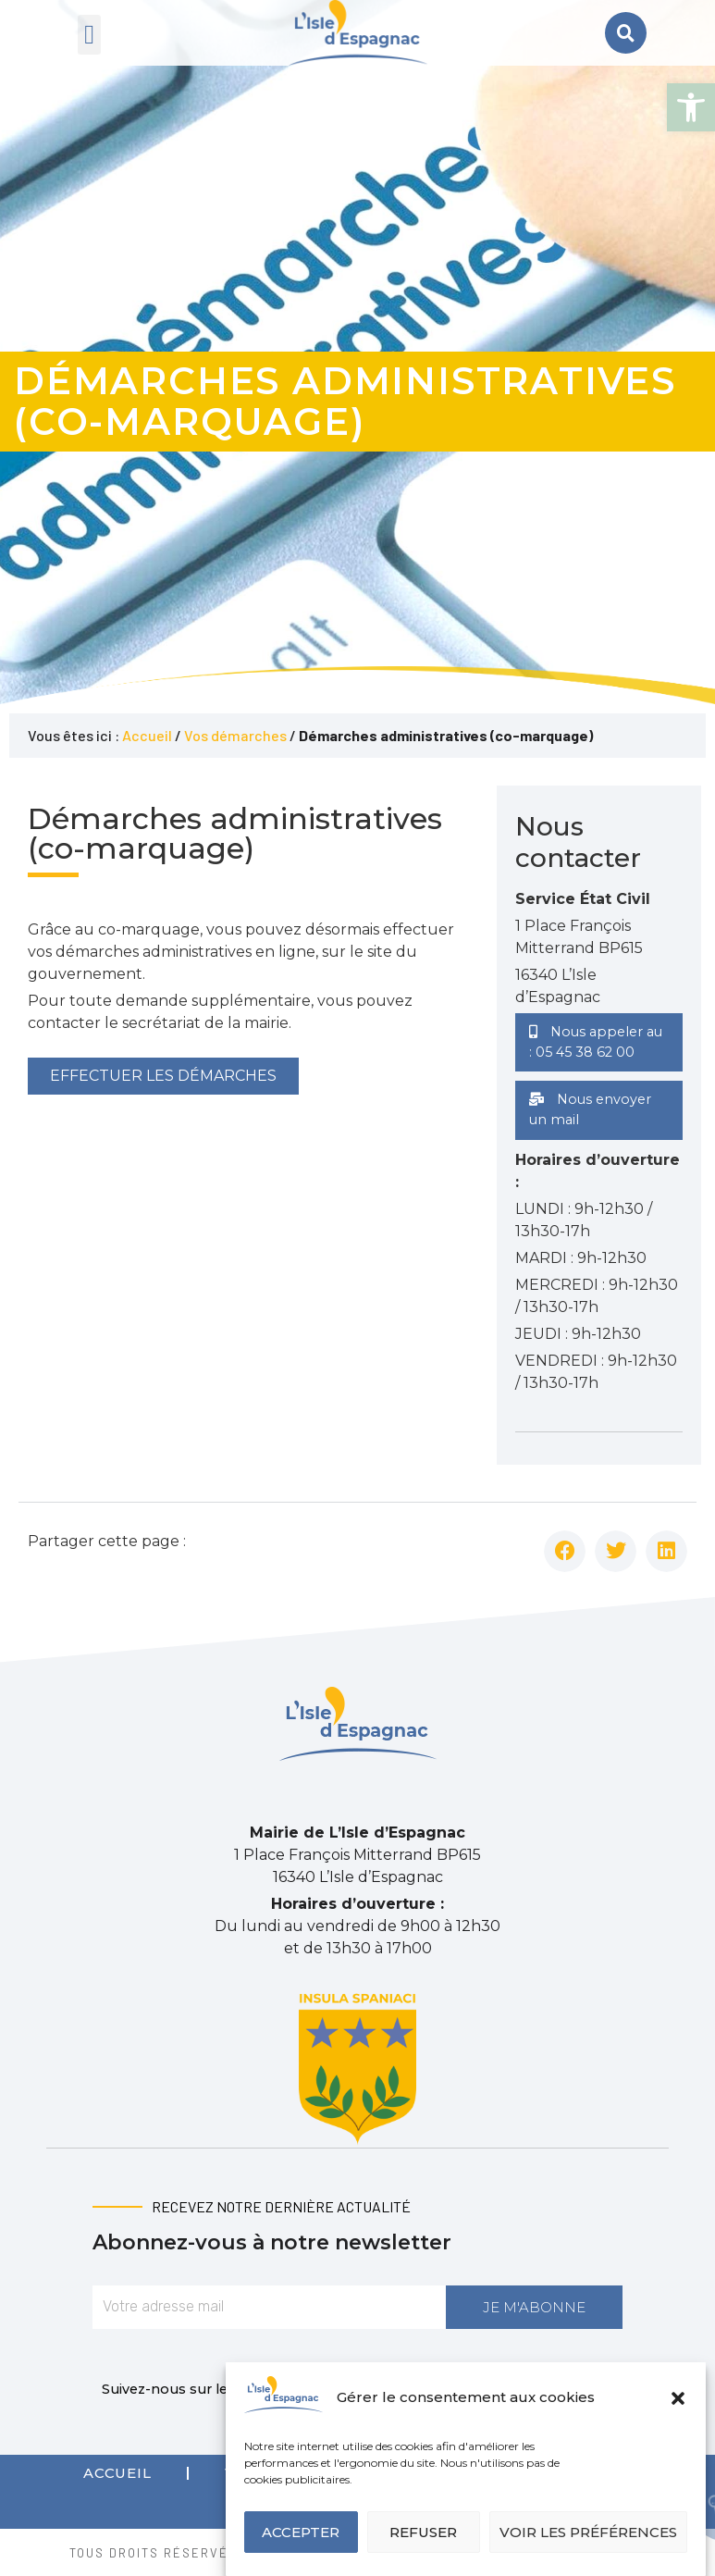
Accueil (147, 735)
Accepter (300, 2532)
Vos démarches (235, 735)
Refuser (423, 2532)
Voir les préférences (588, 2532)
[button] (691, 107)
